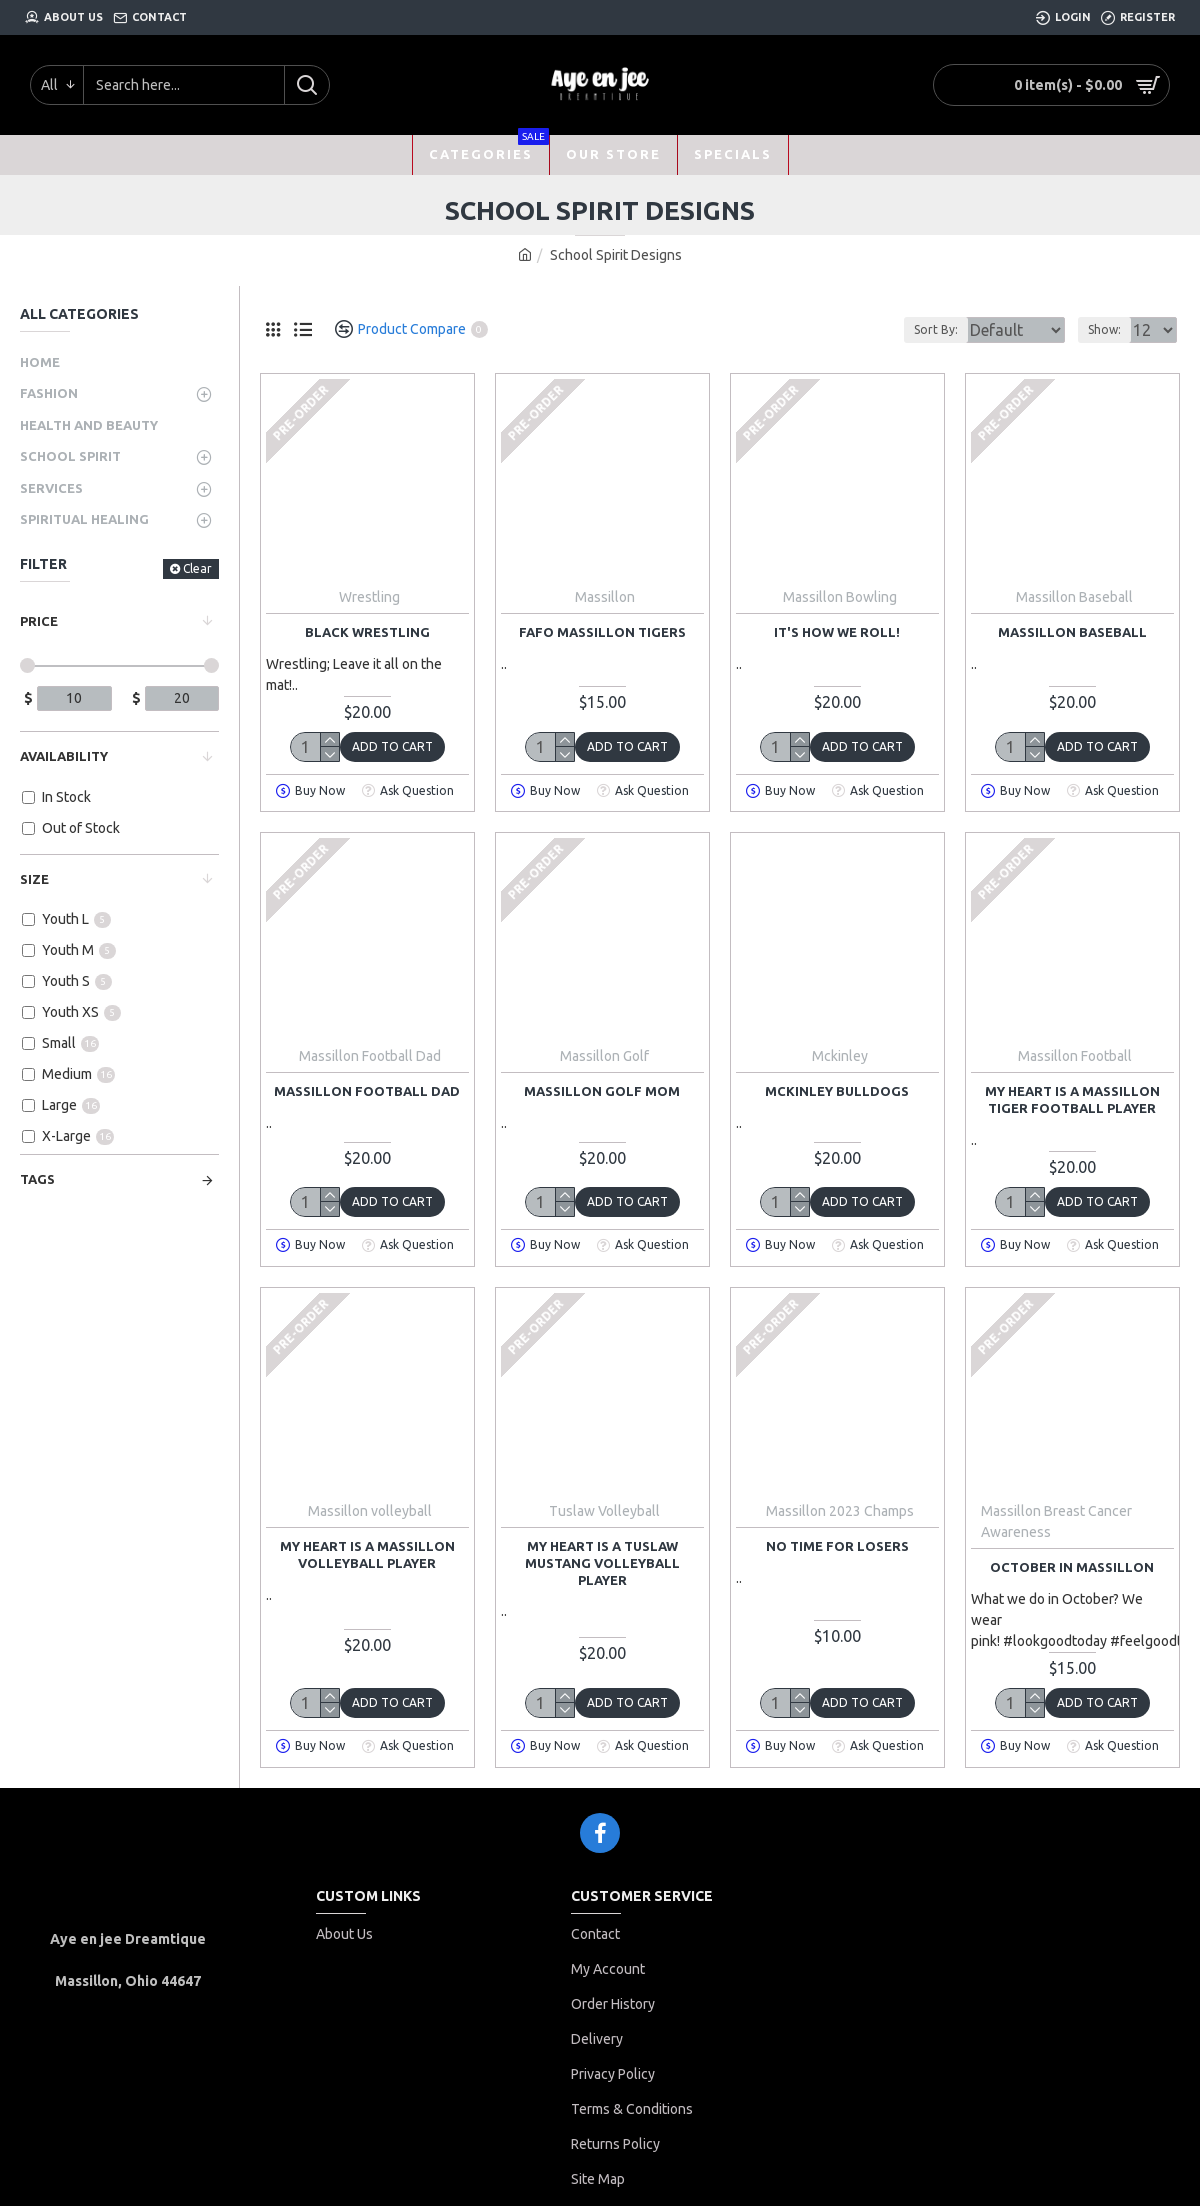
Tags (37, 1179)
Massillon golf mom (602, 1091)
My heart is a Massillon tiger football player (1072, 1099)
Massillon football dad (367, 1091)
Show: (1110, 329)
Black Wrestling (367, 632)
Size (34, 879)
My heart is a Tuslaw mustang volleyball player (602, 1563)
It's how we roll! (837, 632)
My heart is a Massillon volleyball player (367, 1554)
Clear (197, 568)
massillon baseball (1072, 632)
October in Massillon (1072, 1567)
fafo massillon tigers (602, 632)
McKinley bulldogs (837, 1091)
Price (39, 621)
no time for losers (837, 1546)
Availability (64, 756)
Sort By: (920, 329)
